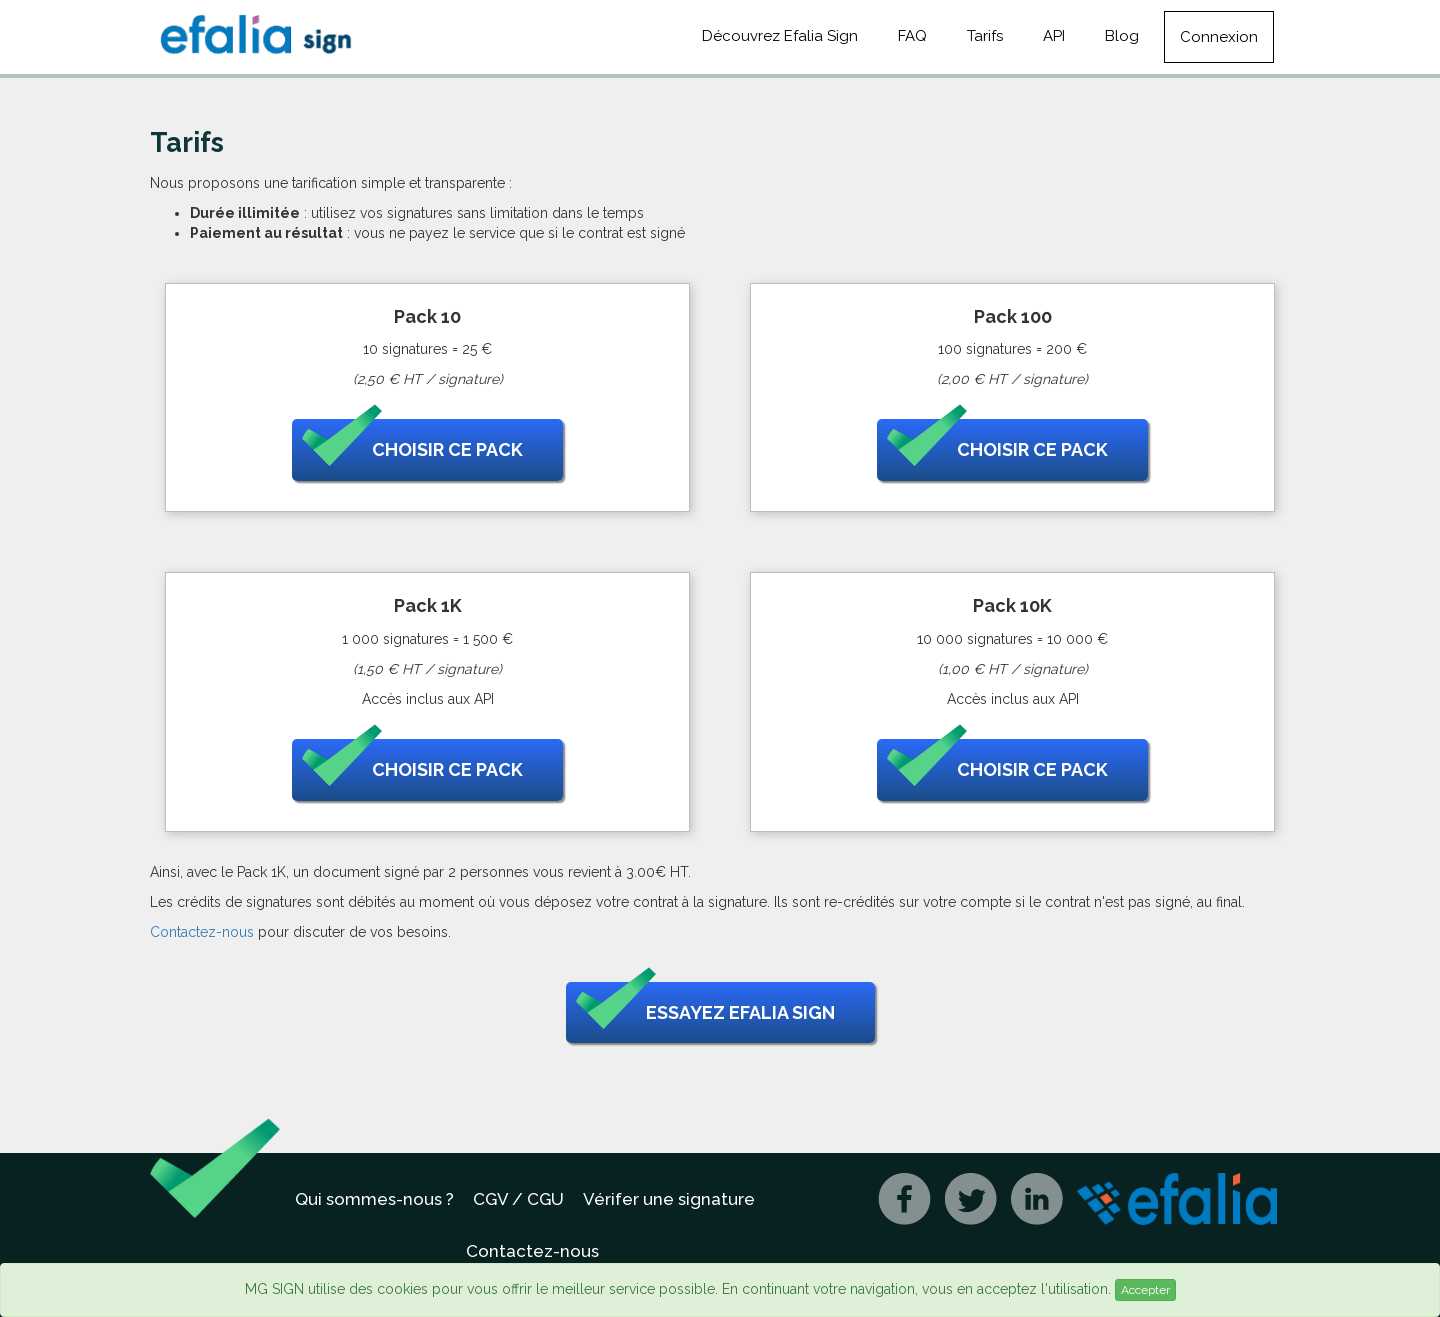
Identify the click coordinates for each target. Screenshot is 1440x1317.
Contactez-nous (202, 932)
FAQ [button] (912, 36)
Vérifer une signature (669, 1199)
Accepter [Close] (1145, 1290)
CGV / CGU (518, 1199)
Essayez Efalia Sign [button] (705, 1013)
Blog (1122, 36)
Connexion (1219, 37)
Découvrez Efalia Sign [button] (780, 36)
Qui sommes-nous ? (374, 1199)
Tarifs (985, 36)
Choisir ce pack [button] (412, 450)
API (1054, 36)
